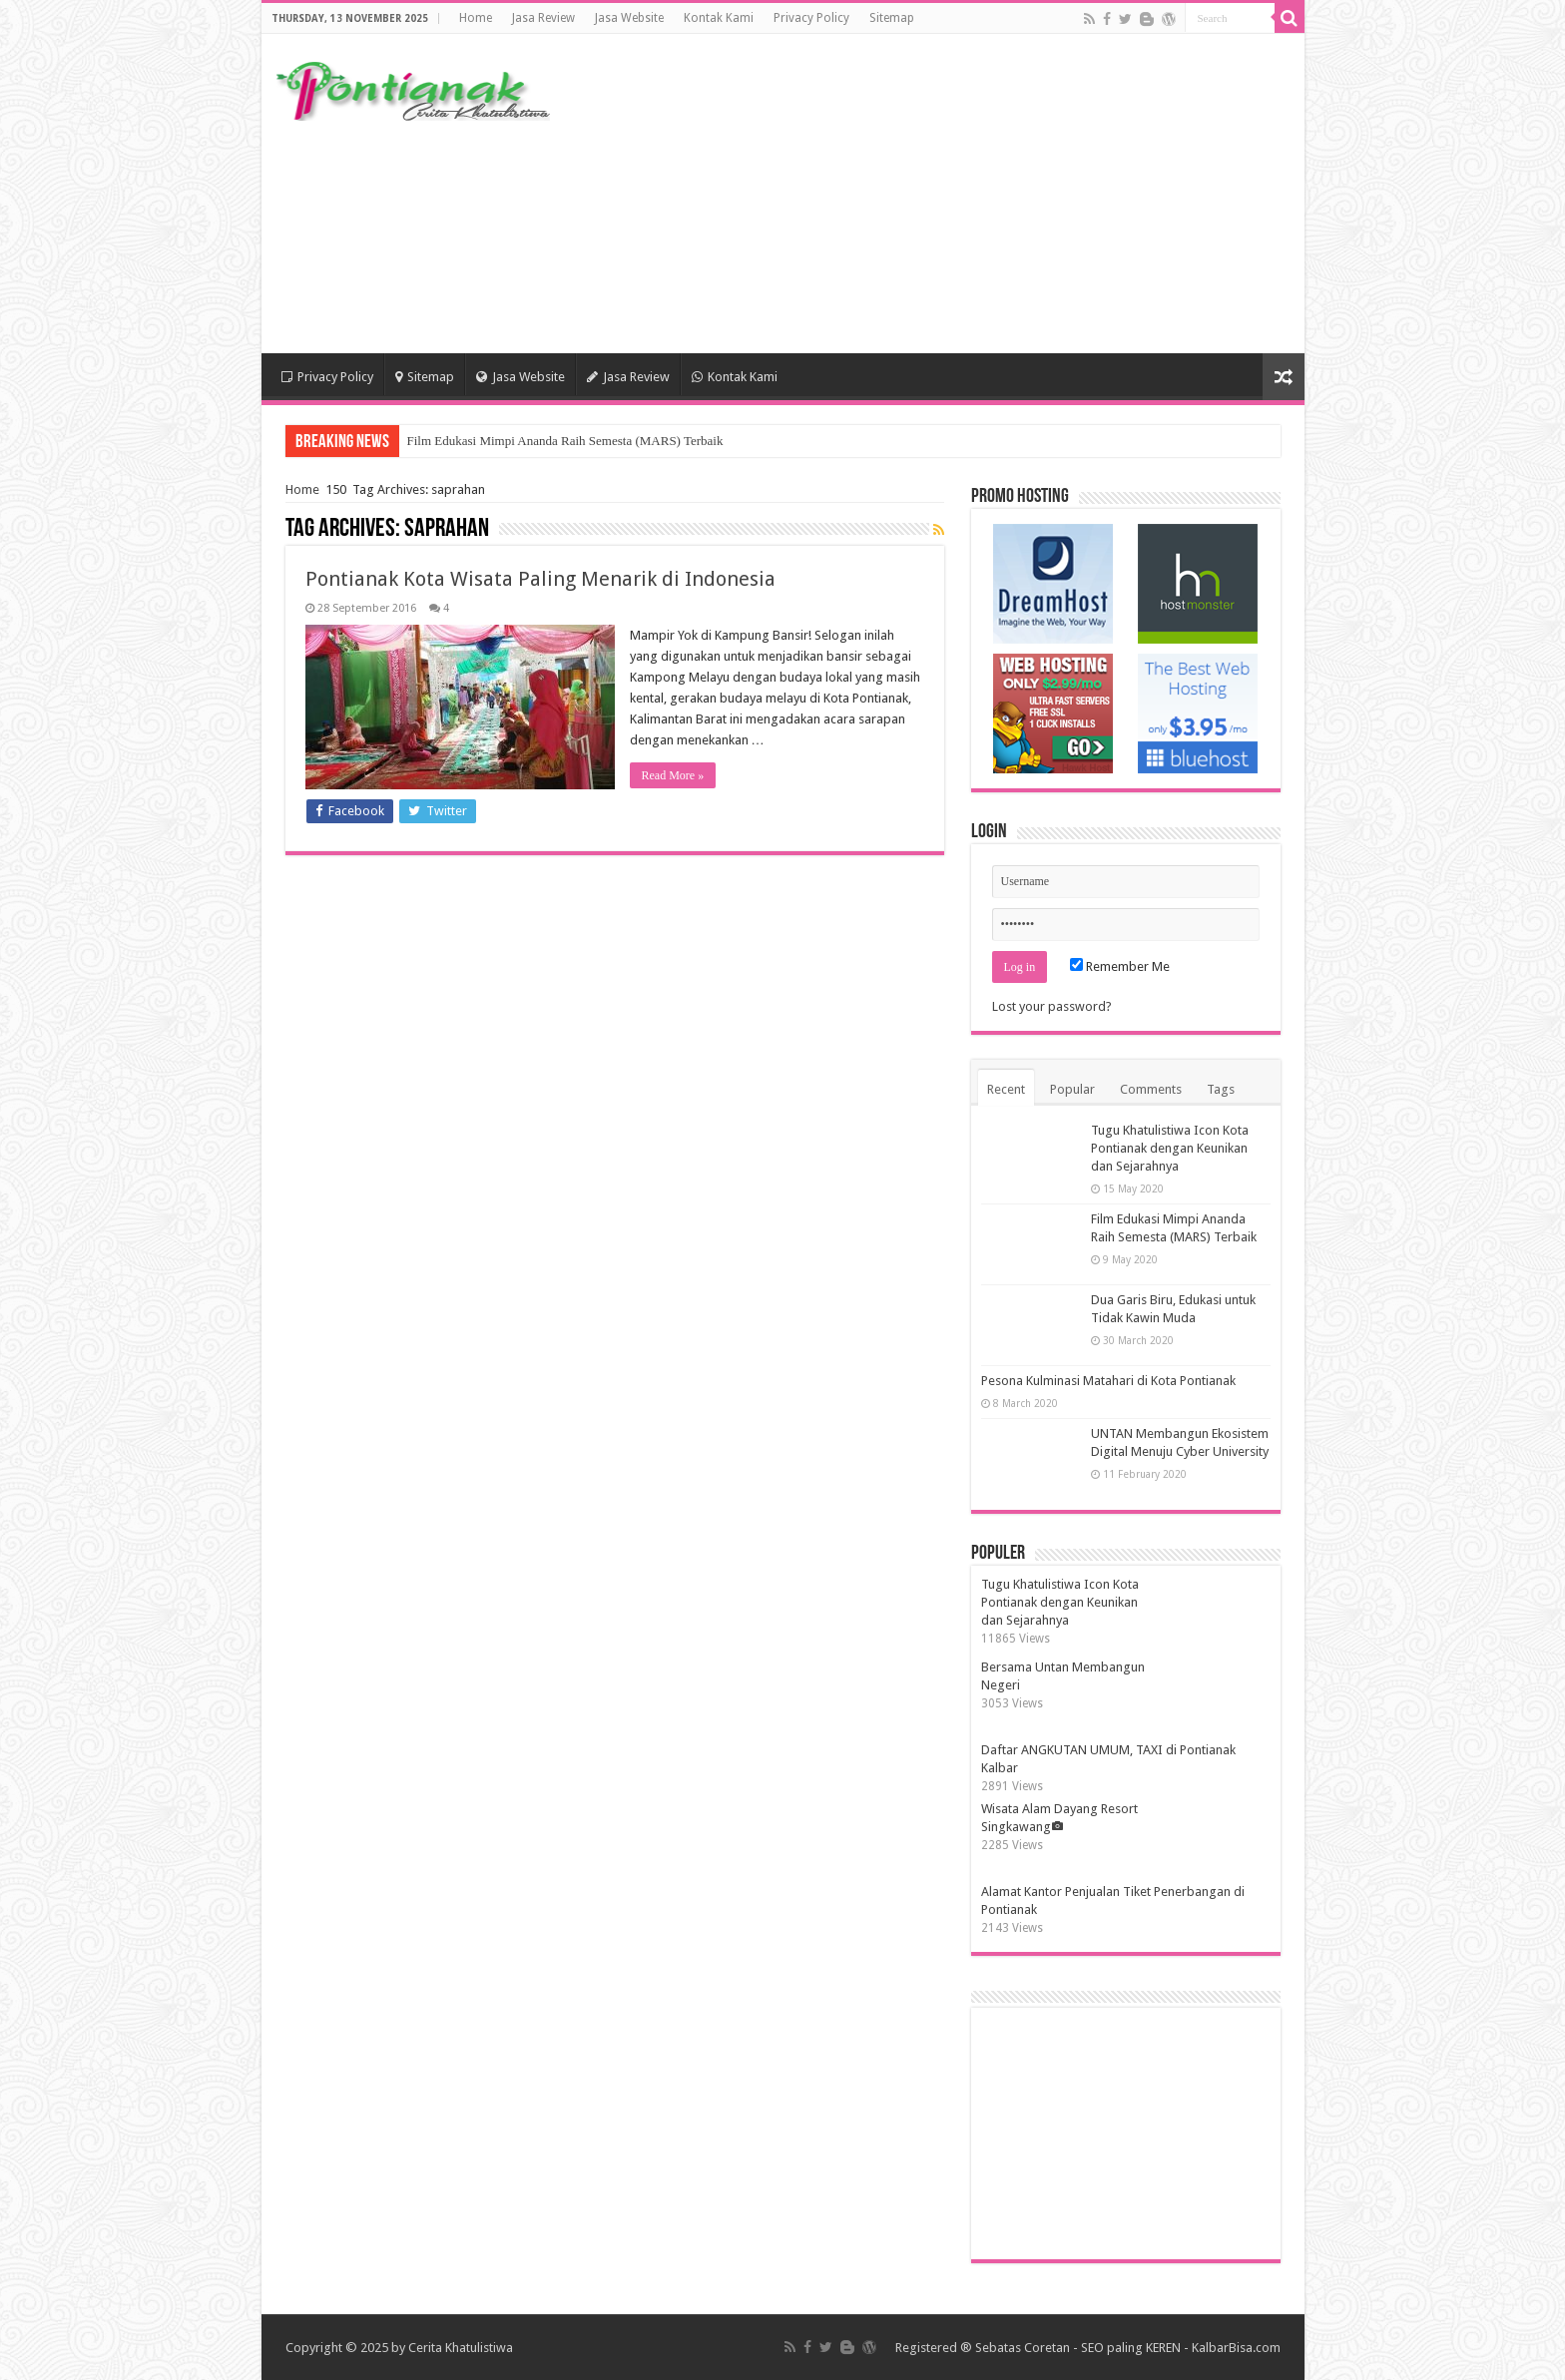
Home (475, 18)
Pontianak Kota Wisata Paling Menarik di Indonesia (540, 579)
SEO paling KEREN (1131, 2347)
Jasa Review (543, 18)
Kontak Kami (719, 18)
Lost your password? (1052, 1006)
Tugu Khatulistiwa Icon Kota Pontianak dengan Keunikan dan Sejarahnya (1170, 1148)
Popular (1072, 1089)
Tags (1221, 1089)
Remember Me (1120, 966)
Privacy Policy (811, 18)
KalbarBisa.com (1236, 2347)
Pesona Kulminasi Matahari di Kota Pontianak (1108, 1380)
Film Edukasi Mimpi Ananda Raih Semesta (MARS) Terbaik (565, 440)
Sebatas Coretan (1022, 2347)
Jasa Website (629, 18)
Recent (1006, 1089)
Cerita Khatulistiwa (460, 2347)
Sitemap (891, 18)
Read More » (673, 775)
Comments (1151, 1089)
